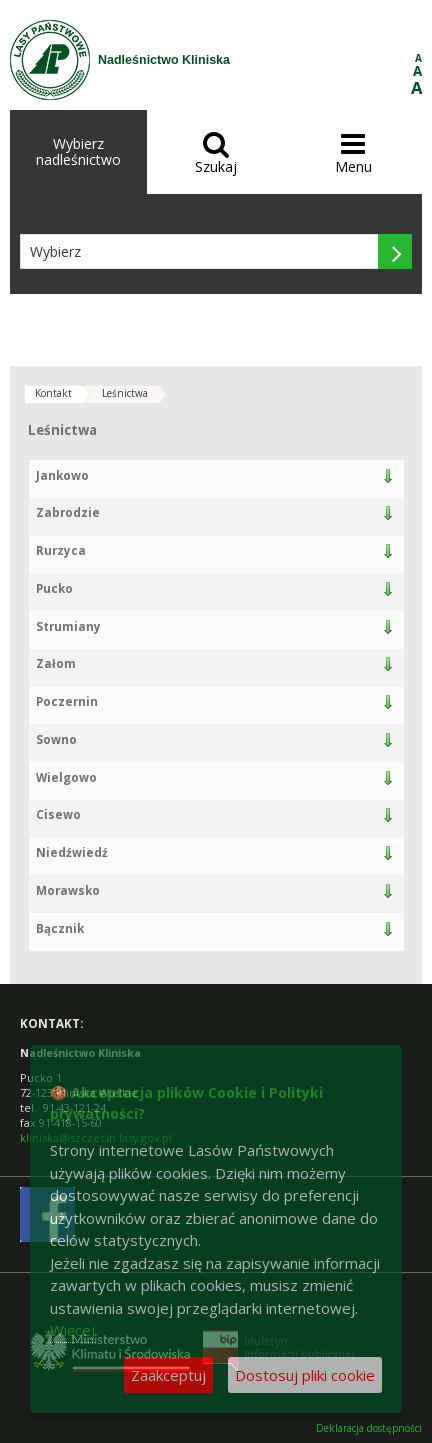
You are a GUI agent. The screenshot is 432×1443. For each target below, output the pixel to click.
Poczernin (67, 701)
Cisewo (58, 814)
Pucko (54, 588)
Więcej (72, 1330)
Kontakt (53, 393)
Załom (56, 663)
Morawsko (68, 890)
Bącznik (60, 928)
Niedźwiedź (72, 852)
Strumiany (68, 626)
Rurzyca (61, 550)
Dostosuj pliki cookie (305, 1375)
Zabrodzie (68, 512)
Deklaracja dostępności (369, 1428)
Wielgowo (66, 777)
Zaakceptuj (168, 1375)
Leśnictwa (125, 393)
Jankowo (62, 475)
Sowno (56, 739)
